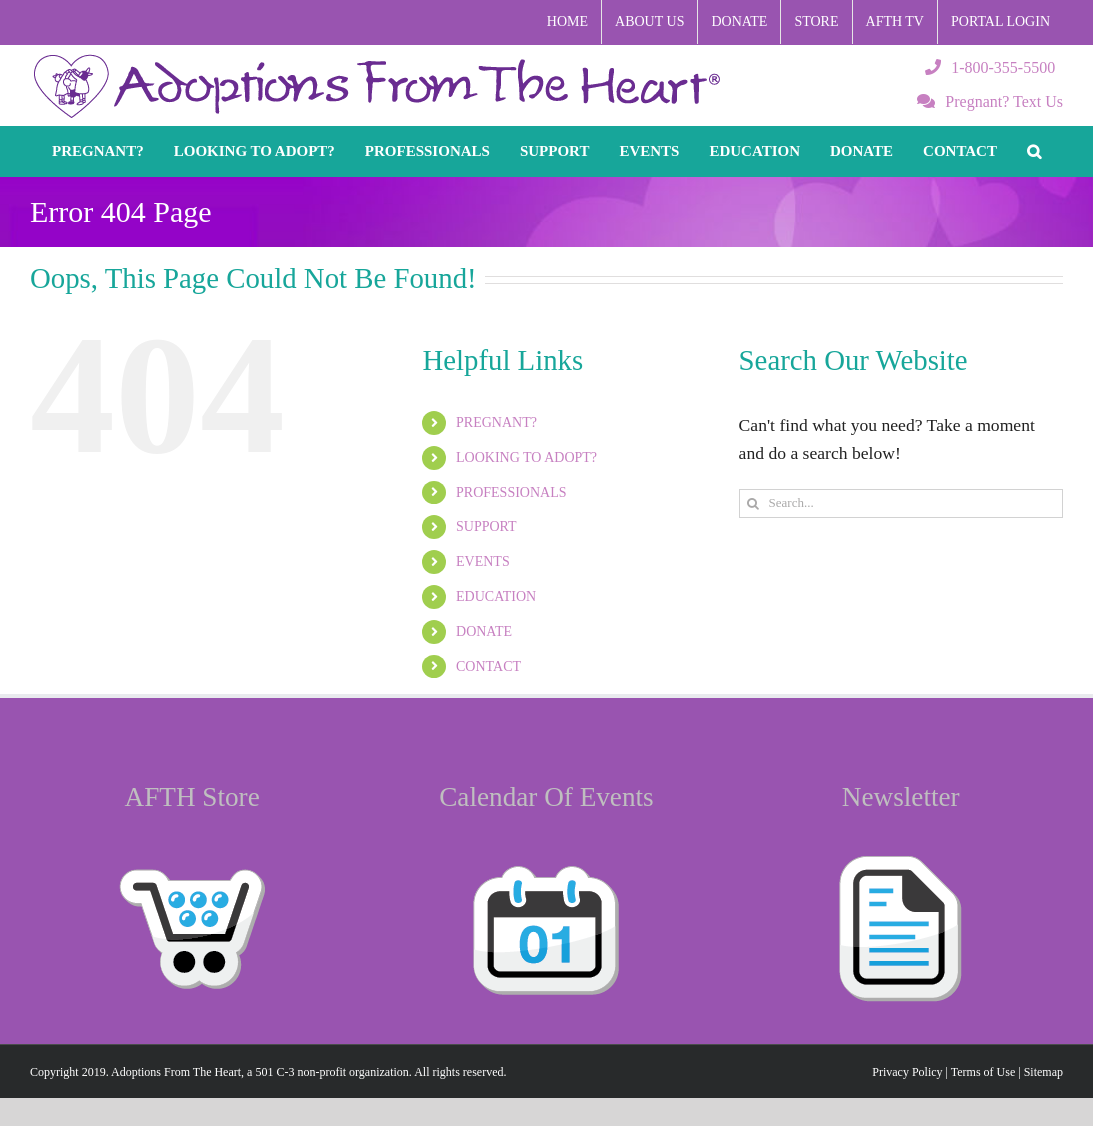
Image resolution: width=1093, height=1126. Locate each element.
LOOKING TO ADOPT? (526, 457)
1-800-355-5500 (990, 67)
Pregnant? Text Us (990, 101)
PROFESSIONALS (511, 492)
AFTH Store (192, 797)
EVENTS (483, 561)
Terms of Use (983, 1072)
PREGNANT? (496, 422)
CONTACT (488, 666)
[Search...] (901, 503)
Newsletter (901, 797)
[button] (1034, 151)
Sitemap (1043, 1072)
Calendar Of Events (546, 797)
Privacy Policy (907, 1072)
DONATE (484, 631)
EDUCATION (496, 596)
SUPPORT (486, 526)
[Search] (753, 503)
